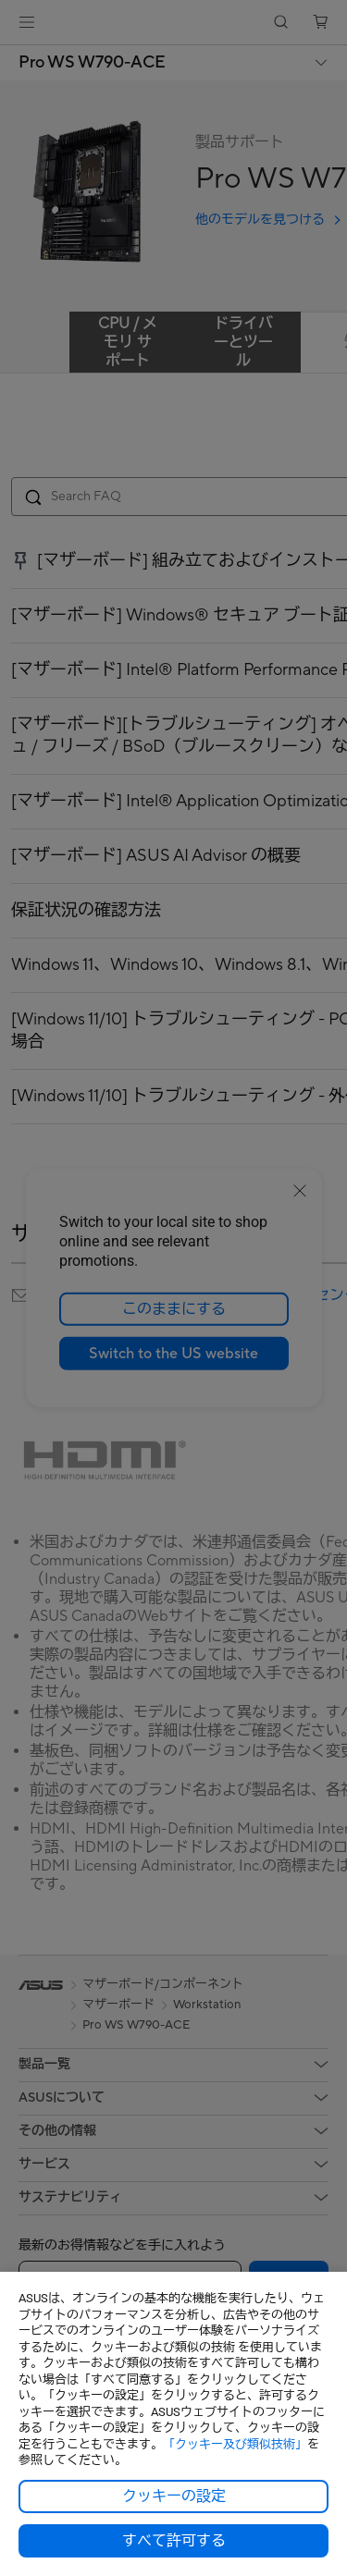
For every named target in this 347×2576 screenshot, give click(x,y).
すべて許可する (174, 2541)
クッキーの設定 (174, 2496)
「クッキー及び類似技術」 (235, 2444)
